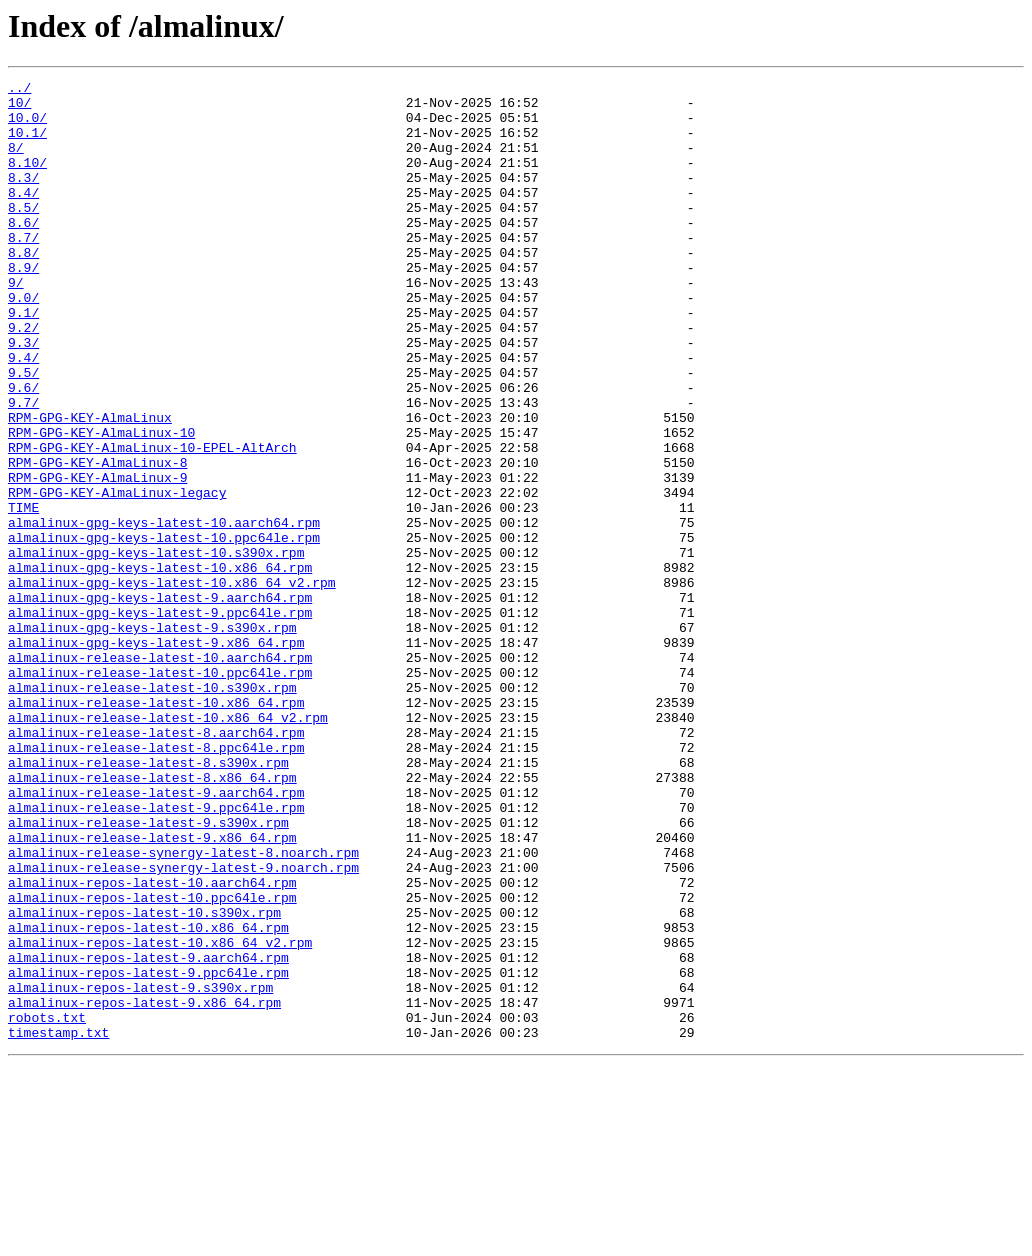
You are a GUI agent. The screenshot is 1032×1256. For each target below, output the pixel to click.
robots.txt (47, 1206)
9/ (16, 324)
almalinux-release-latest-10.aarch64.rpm (160, 774)
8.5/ (23, 234)
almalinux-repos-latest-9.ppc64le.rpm (148, 1152)
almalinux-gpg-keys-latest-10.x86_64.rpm (160, 666)
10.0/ (27, 126)
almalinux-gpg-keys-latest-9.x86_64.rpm (156, 756)
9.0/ (23, 342)
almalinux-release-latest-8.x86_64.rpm (152, 918)
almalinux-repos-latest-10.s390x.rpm (144, 1080)
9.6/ (23, 450)
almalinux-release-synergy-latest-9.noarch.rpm (183, 1026)
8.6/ (23, 252)
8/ (16, 162)
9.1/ (23, 360)
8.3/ (23, 198)
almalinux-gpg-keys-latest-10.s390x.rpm (156, 648)
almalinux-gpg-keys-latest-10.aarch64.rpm (164, 612)
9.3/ (23, 396)
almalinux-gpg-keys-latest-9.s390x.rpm (152, 738)
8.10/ (27, 180)
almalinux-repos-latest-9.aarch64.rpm (148, 1134)
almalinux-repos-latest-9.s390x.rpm (140, 1170)
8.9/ (23, 306)
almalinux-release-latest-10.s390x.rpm (152, 810)
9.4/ (23, 414)
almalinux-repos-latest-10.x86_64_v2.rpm (160, 1116)
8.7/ (23, 270)
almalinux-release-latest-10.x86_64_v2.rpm (168, 846)
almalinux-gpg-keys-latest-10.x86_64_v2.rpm (172, 684)
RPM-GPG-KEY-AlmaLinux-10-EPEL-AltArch (152, 522)
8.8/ (23, 288)
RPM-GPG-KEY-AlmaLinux (90, 486)
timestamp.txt (58, 1224)
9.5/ (23, 432)
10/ (19, 108)
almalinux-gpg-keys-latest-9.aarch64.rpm (160, 702)
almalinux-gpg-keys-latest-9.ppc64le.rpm (160, 720)
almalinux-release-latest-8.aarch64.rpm (156, 864)
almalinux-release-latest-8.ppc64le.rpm (156, 882)
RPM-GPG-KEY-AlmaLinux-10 (101, 504)
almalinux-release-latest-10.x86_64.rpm (156, 828)
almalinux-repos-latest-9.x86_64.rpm (144, 1188)
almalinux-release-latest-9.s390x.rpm (148, 972)
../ (19, 90)
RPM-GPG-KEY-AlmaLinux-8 (97, 540)
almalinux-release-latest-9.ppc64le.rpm (156, 954)
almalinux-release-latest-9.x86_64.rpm (152, 990)
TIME (23, 594)
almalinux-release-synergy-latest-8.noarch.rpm (183, 1008)
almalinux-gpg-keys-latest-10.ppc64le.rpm (164, 630)
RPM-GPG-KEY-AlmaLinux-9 (97, 558)
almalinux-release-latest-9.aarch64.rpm (156, 936)
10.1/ (27, 144)
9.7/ (23, 468)
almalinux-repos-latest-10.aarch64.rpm (152, 1044)
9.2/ (23, 378)
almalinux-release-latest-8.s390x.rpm (148, 900)
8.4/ (23, 216)
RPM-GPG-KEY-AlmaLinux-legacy (117, 576)
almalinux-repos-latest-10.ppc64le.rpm (152, 1062)
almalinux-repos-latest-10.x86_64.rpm (148, 1098)
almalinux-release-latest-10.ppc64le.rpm (160, 792)
